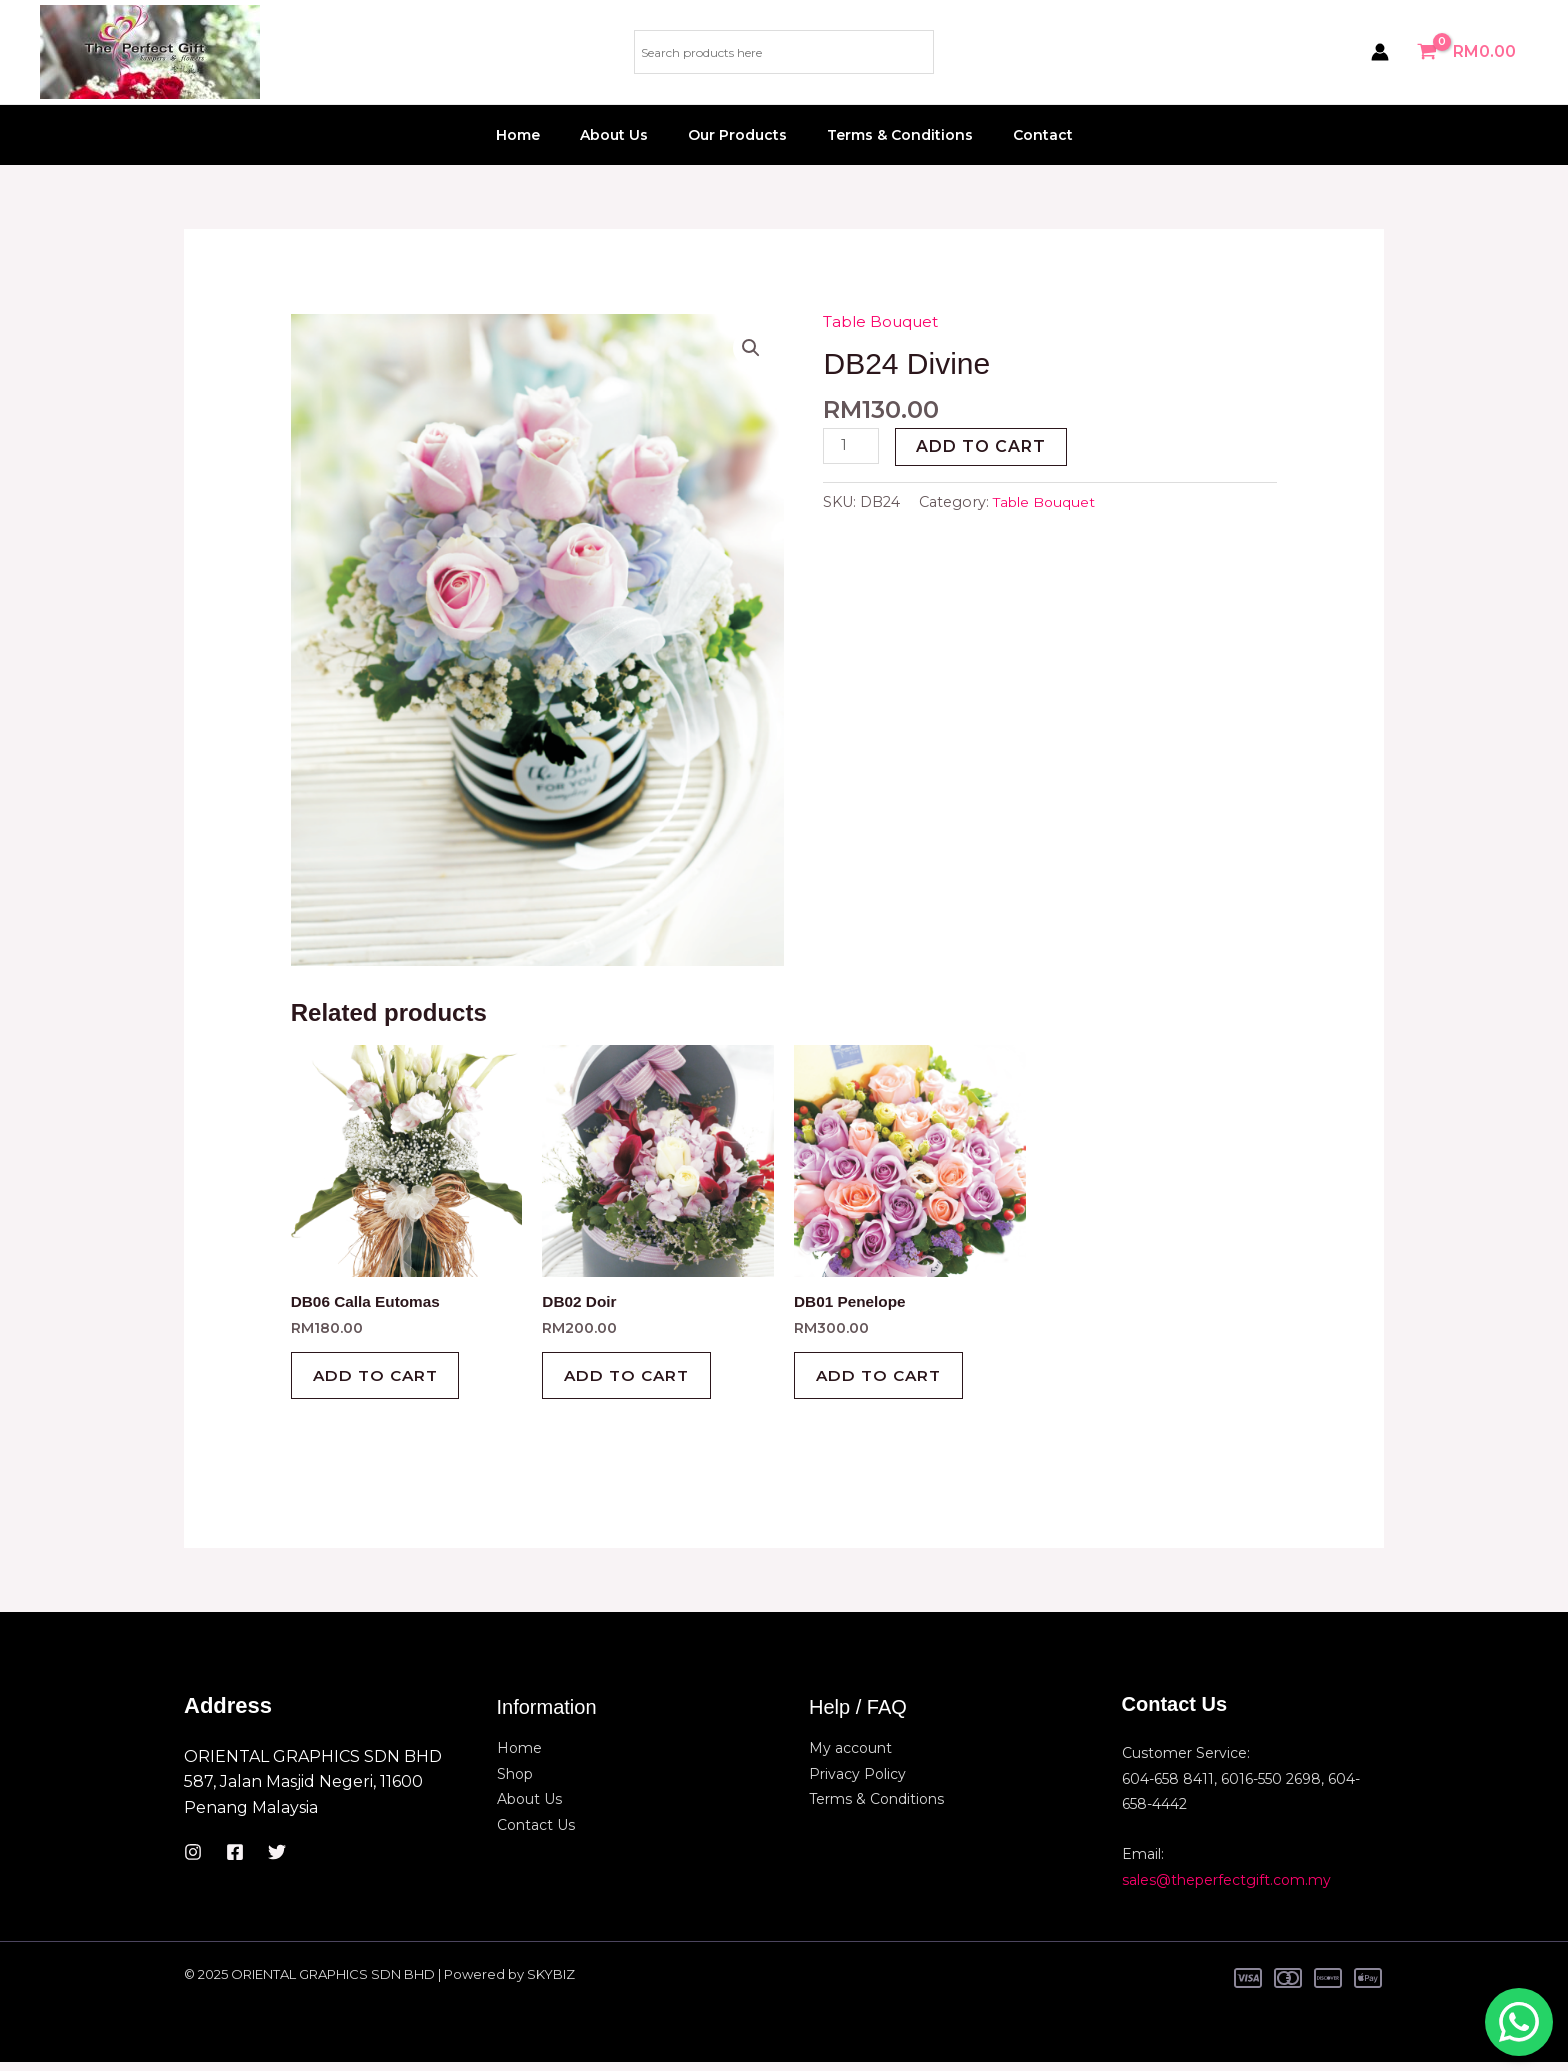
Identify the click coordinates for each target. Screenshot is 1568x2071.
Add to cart (984, 446)
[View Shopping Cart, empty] (1468, 52)
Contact (1019, 135)
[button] (750, 348)
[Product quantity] (852, 446)
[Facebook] (235, 1861)
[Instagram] (193, 1861)
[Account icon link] (1380, 52)
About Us (626, 135)
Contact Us (536, 1834)
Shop (515, 1782)
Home (542, 135)
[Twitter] (277, 1861)
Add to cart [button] (383, 1380)
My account (850, 1757)
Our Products (737, 135)
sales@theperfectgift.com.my (1226, 1888)
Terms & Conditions (888, 135)
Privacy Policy (857, 1782)
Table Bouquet (885, 321)
